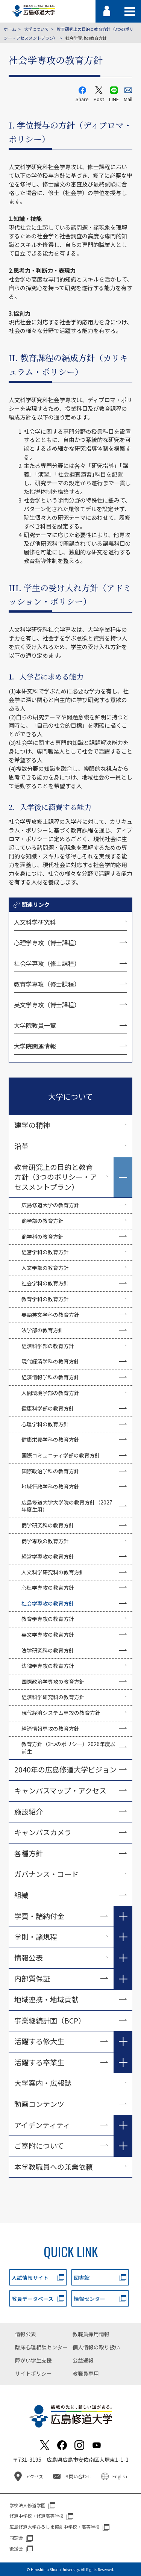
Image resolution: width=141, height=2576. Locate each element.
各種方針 (28, 1853)
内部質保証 (32, 1978)
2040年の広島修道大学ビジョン (65, 1769)
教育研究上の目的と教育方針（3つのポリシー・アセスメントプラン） (55, 1177)
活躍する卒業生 (39, 2062)
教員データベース (32, 2298)
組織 (21, 1895)
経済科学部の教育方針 (47, 1346)
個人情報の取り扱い (96, 2347)
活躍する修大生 (39, 2041)
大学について (36, 29)
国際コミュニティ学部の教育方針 (60, 1455)
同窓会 (16, 2537)
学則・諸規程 (35, 1936)
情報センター (89, 2298)
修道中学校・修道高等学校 (36, 2515)
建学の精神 (32, 1125)
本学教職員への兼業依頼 (53, 2166)
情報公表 (28, 1957)
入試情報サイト (30, 2277)
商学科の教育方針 (42, 1236)
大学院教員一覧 (35, 1025)
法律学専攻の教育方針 (47, 1665)
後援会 (16, 2548)
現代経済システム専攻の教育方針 (60, 1712)
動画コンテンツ (42, 2104)
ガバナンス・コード (46, 1874)
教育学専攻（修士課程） (47, 983)
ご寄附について (39, 2145)
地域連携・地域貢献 (46, 1999)
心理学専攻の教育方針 (47, 1587)
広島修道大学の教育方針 (50, 1205)
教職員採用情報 (91, 2334)
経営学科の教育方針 (45, 1252)
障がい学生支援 (33, 2360)
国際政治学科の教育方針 (50, 1471)
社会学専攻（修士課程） (47, 963)
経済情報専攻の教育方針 (50, 1728)
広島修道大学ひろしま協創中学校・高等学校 (54, 2526)
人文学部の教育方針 (45, 1267)
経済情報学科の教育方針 (50, 1377)
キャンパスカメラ (42, 1832)
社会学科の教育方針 (45, 1283)
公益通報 (83, 2360)
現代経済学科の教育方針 (50, 1361)
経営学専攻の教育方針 (47, 1556)
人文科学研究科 (35, 921)
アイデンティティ (42, 2125)
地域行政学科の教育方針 (50, 1486)
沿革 (21, 1146)
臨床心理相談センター (41, 2347)
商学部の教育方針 (42, 1220)
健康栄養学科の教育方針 (50, 1439)
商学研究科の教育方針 (47, 1525)
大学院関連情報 (35, 1045)
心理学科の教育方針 (45, 1424)
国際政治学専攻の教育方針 (53, 1681)
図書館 (81, 2277)
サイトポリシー (33, 2373)
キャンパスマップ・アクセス (60, 1790)
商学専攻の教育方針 (45, 1541)
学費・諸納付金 (39, 1916)
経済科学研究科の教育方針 (53, 1697)
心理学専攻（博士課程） (47, 942)
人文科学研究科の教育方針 (53, 1572)
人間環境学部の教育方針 (50, 1393)
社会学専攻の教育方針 (47, 1603)
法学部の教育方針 (42, 1330)
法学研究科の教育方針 (47, 1650)
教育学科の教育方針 (45, 1299)
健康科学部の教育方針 (47, 1408)
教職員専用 (86, 2373)
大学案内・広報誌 (42, 2083)
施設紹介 (28, 1811)
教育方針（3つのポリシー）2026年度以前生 (68, 1747)
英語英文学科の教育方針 (50, 1314)
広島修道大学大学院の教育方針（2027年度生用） (66, 1506)
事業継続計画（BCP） (49, 2020)
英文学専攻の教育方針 (47, 1634)
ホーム (10, 29)
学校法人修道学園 (27, 2505)
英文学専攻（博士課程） (47, 1004)
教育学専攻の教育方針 (47, 1618)
